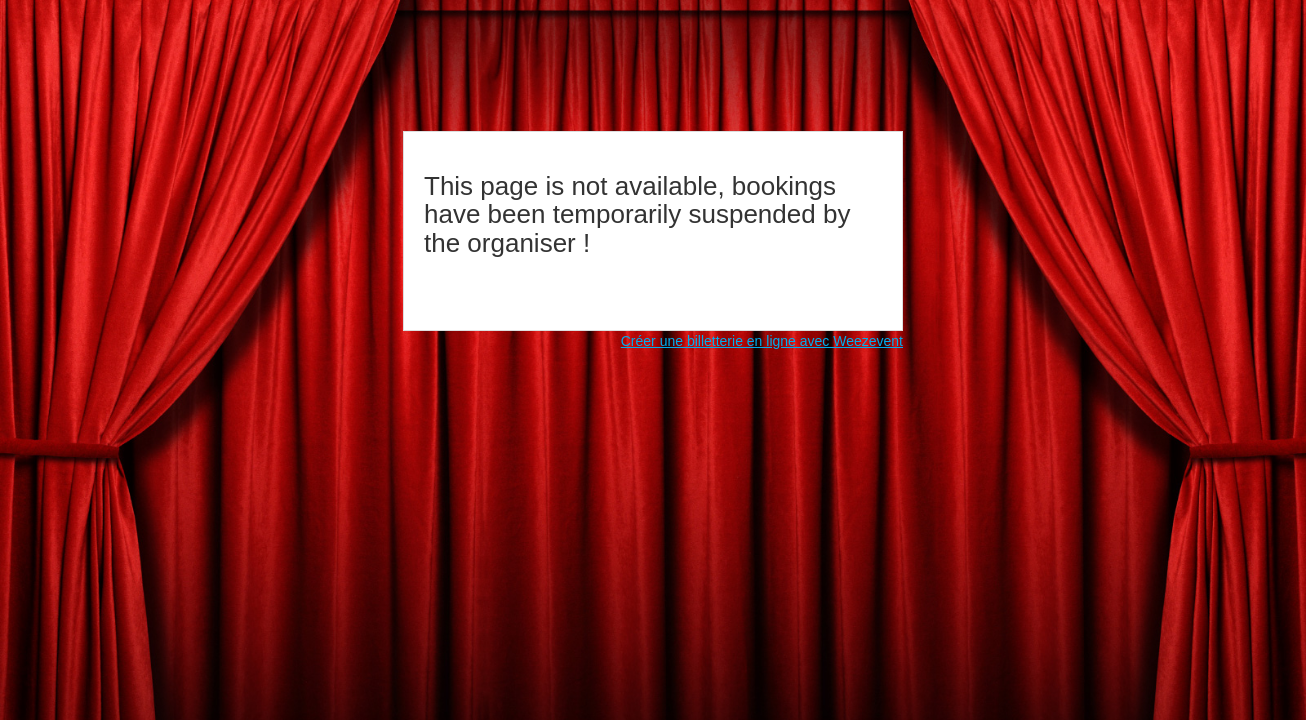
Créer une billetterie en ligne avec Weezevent (762, 341)
